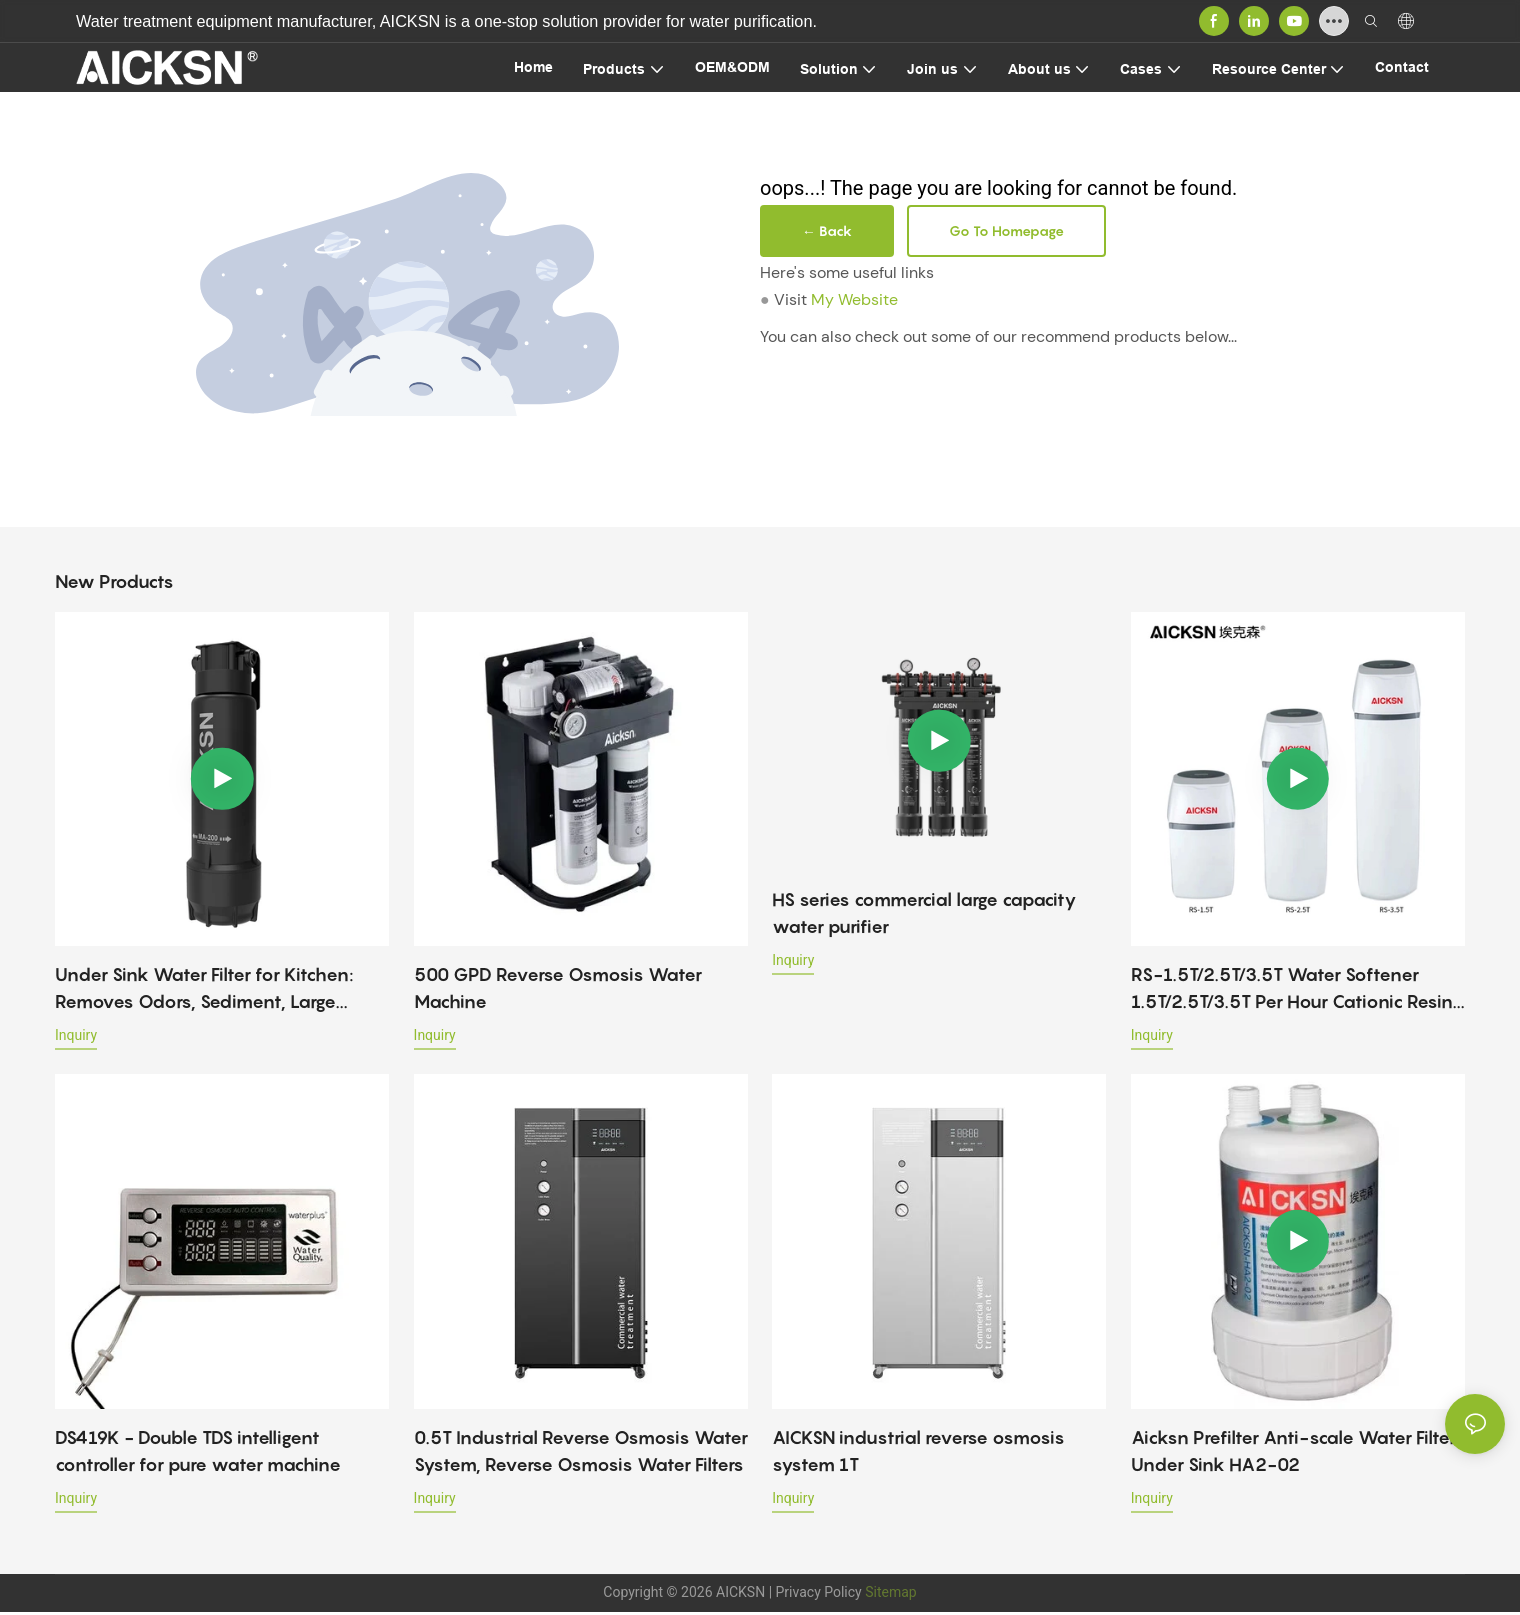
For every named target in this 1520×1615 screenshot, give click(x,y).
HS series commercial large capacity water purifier (924, 913)
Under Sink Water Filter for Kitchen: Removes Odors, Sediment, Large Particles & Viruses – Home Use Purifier (220, 989)
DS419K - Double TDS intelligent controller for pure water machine (198, 1451)
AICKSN (740, 1592)
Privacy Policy (819, 1592)
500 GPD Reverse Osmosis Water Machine (558, 988)
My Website (854, 299)
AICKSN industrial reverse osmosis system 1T (918, 1451)
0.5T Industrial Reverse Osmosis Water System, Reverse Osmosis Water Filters (581, 1451)
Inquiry (76, 1035)
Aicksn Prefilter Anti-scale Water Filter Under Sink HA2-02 (1293, 1451)
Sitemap (889, 1592)
